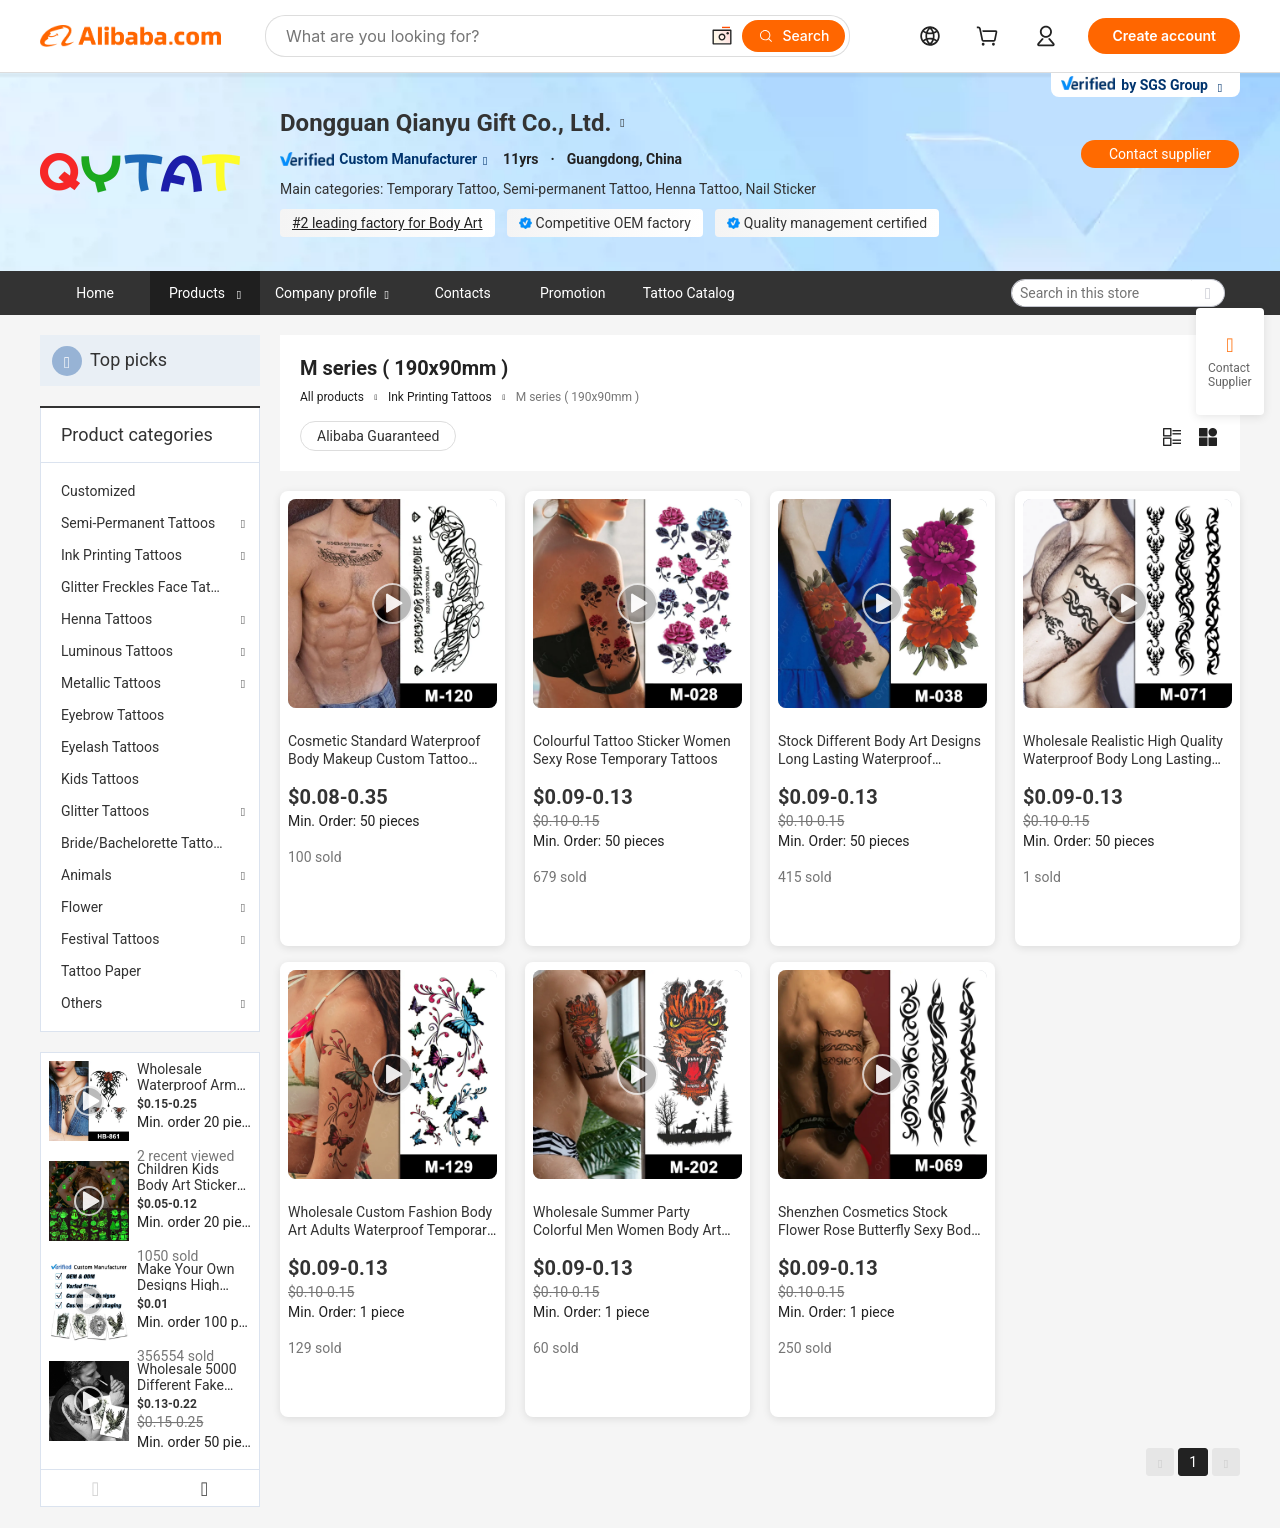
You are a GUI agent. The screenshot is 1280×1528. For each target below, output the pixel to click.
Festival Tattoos (110, 939)
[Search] (793, 36)
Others (81, 1003)
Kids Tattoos (100, 779)
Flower (82, 907)
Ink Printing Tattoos (121, 555)
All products (332, 397)
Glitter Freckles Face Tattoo (146, 587)
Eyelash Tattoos (110, 747)
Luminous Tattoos (117, 651)
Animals (86, 875)
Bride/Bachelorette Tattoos (144, 843)
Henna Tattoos (106, 619)
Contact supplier (1160, 154)
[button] (722, 36)
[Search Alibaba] (490, 36)
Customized (98, 491)
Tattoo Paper (101, 971)
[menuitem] (150, 491)
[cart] (991, 38)
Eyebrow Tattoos (112, 715)
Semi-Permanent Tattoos (138, 523)
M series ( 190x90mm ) (578, 397)
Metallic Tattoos (111, 683)
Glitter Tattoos (105, 811)
